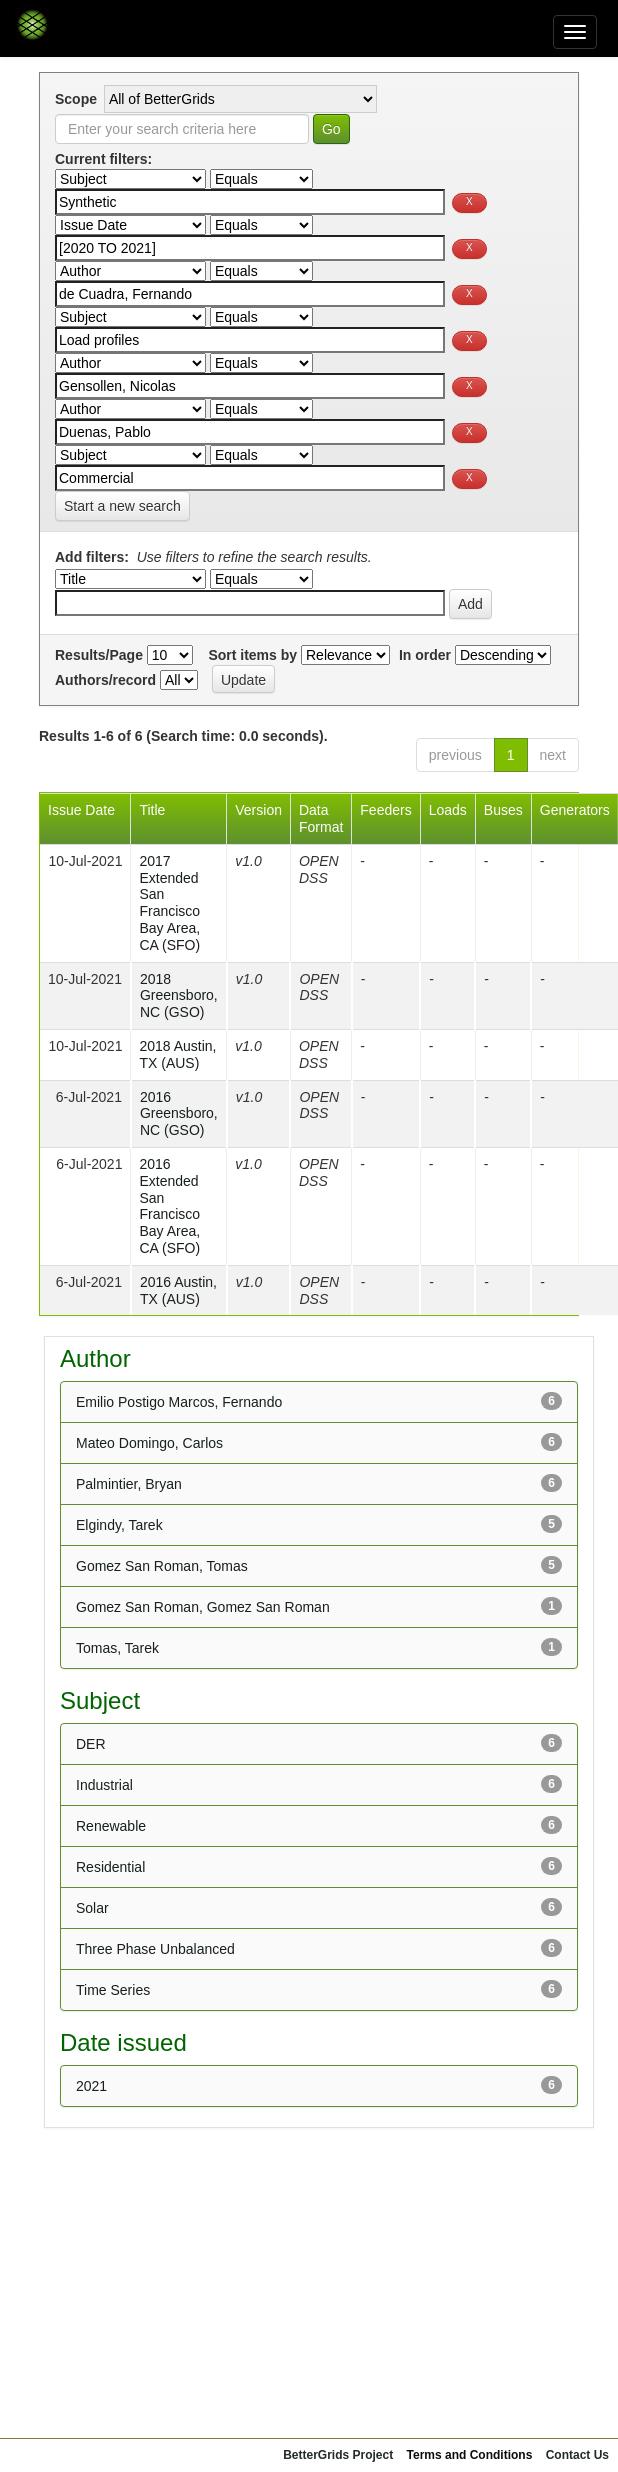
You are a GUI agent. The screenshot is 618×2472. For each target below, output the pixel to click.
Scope (76, 99)
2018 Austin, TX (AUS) (177, 1054)
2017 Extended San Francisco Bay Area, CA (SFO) (169, 903)
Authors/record (105, 680)
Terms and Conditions (470, 2455)
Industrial (104, 1785)
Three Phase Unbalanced (155, 1949)
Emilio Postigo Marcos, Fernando (179, 1402)
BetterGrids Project (338, 2455)
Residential (110, 1867)
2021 (91, 2086)
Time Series (113, 1990)
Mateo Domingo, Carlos (149, 1443)
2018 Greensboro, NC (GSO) (179, 996)
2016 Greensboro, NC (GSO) (179, 1114)
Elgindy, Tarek (119, 1525)
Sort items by (252, 655)
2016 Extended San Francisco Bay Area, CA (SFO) (169, 1206)
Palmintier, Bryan (129, 1484)
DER (91, 1744)
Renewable (111, 1826)
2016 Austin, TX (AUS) (178, 1290)
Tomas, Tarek (117, 1648)
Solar (92, 1908)
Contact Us (577, 2455)
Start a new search (122, 506)
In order (425, 655)
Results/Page (99, 655)
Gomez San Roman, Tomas (162, 1566)
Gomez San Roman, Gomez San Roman (203, 1607)
